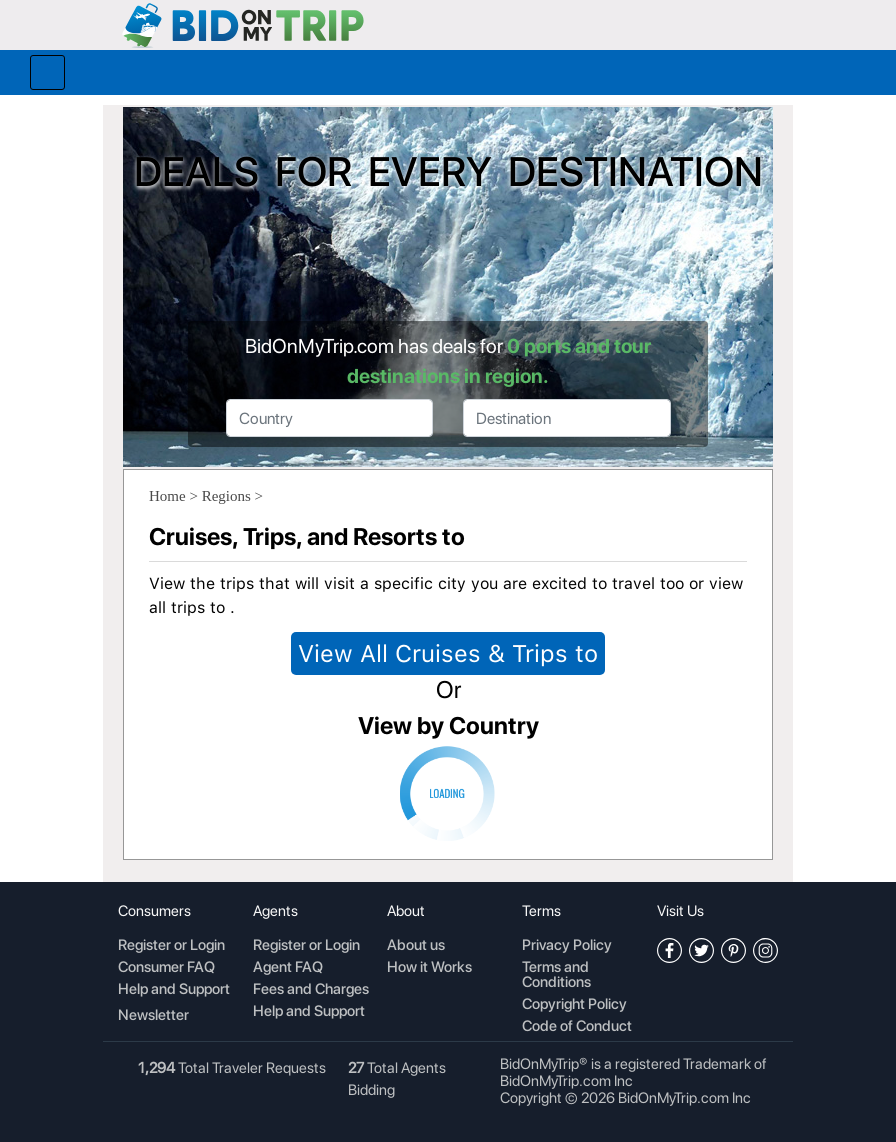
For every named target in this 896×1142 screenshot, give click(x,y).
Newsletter (153, 1015)
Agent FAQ (288, 968)
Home (167, 496)
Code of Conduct (577, 1027)
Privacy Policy (567, 946)
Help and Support (174, 990)
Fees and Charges (311, 990)
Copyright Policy (574, 1005)
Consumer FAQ (166, 968)
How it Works (429, 968)
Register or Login (171, 946)
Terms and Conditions (556, 975)
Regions (226, 496)
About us (416, 946)
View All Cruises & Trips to (448, 653)
